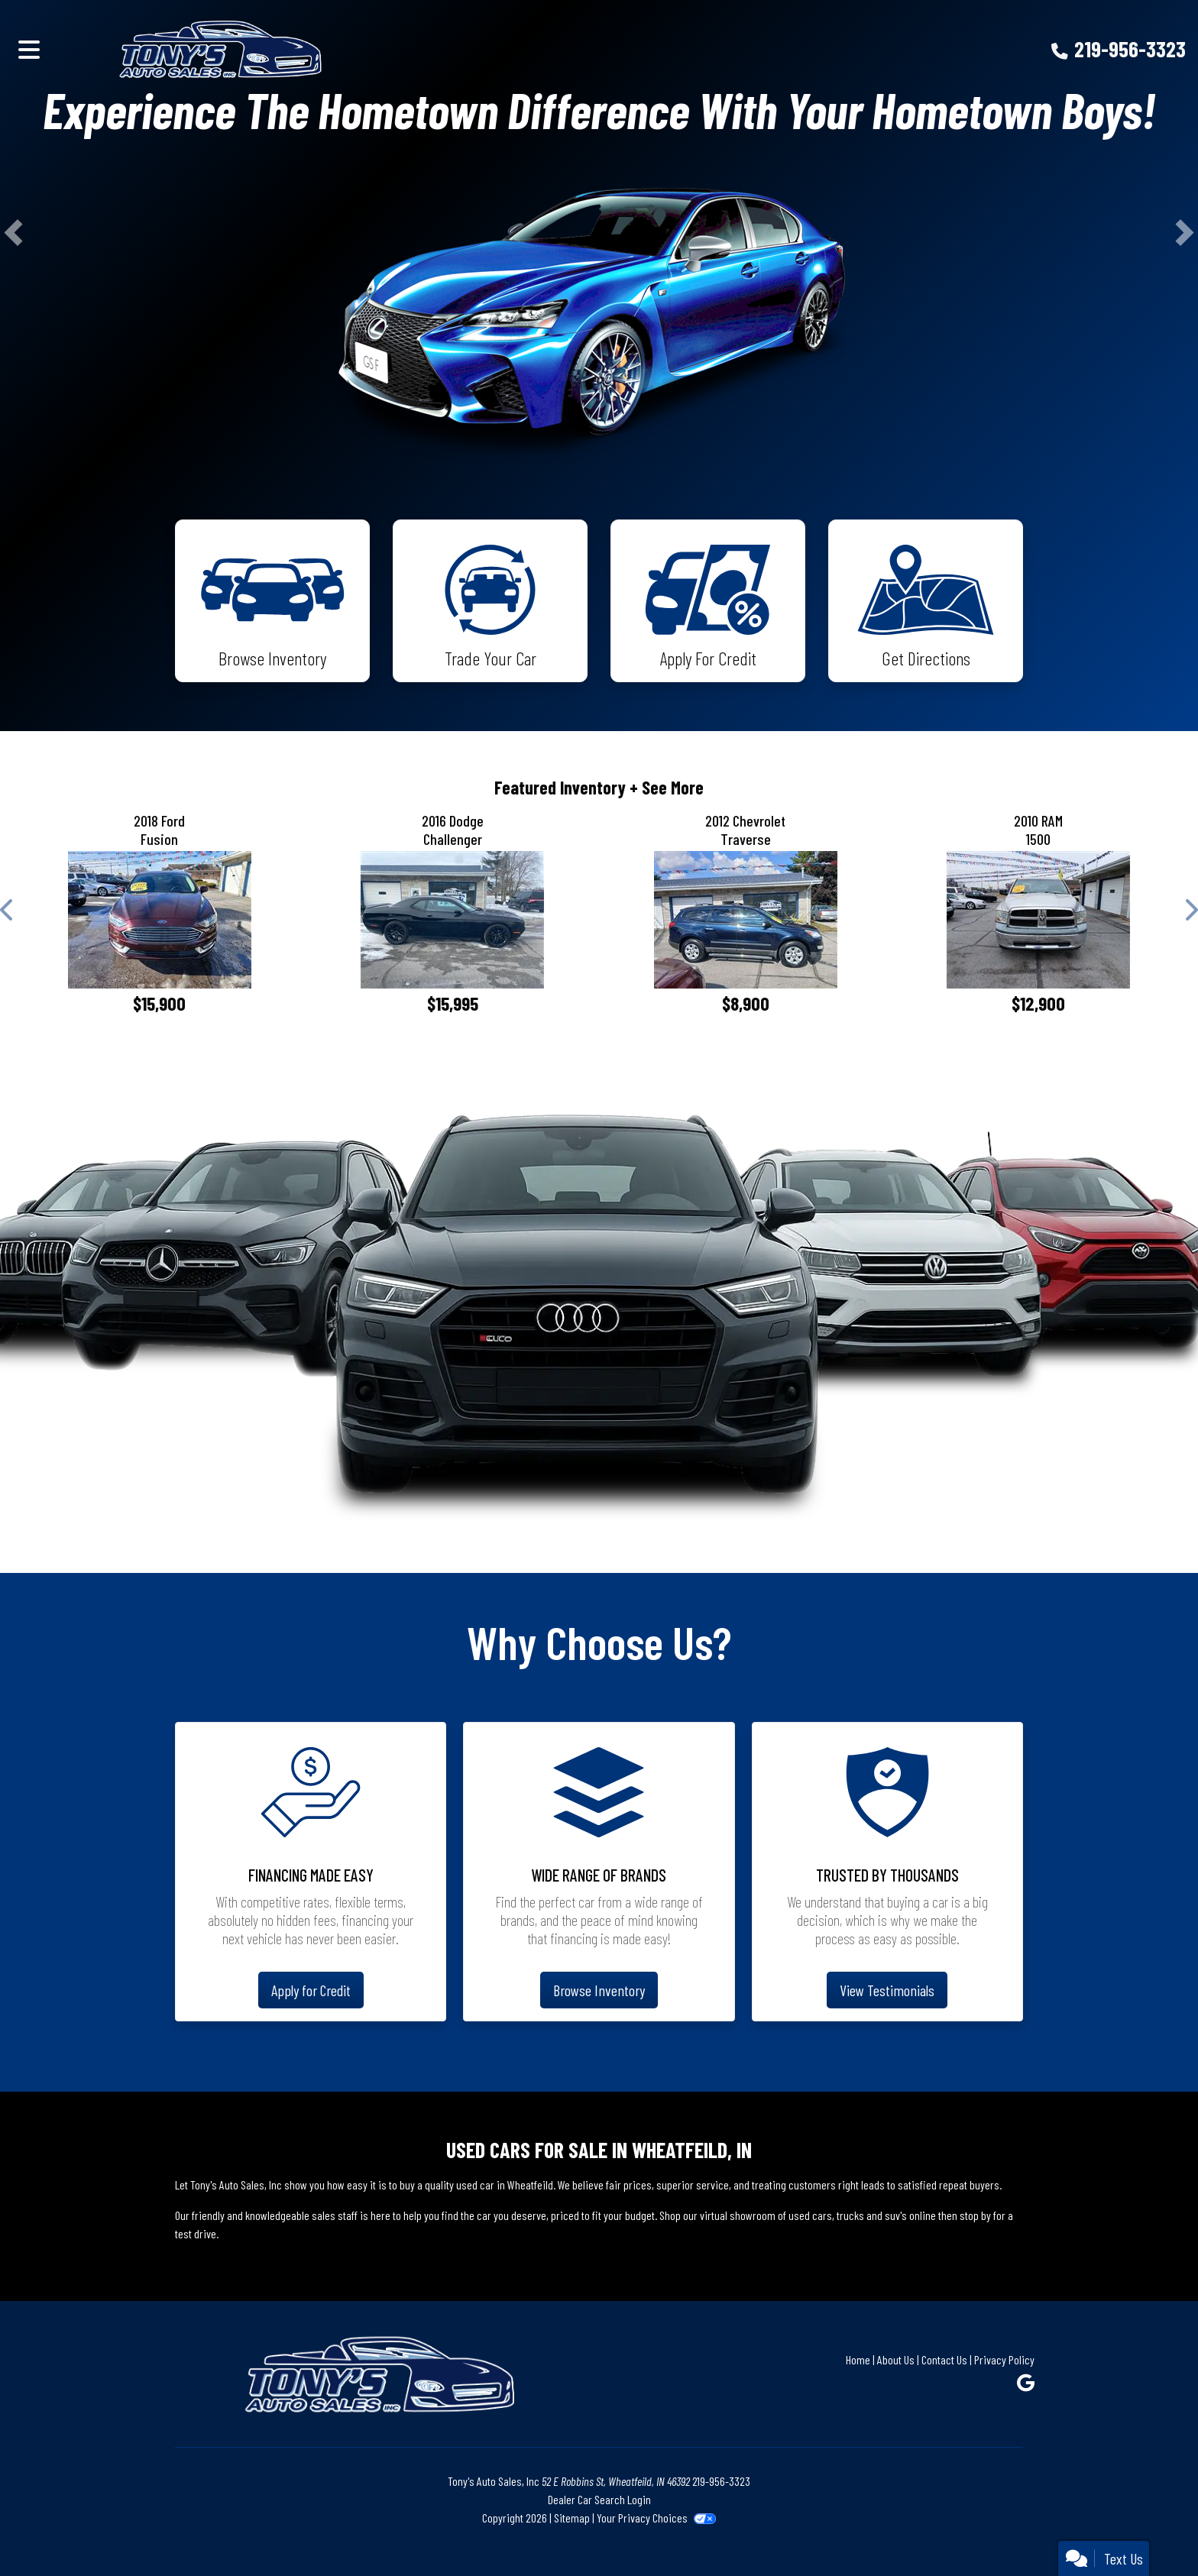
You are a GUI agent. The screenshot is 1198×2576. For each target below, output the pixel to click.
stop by (975, 2215)
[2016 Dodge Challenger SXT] (453, 920)
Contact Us (944, 2359)
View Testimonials (887, 1990)
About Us (896, 2359)
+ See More (667, 787)
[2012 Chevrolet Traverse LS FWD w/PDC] (745, 920)
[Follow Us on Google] (1025, 2382)
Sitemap (572, 2517)
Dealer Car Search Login (599, 2499)
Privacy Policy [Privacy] (1004, 2359)
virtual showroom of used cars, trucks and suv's (803, 2215)
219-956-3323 (1130, 48)
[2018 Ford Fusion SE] (159, 920)
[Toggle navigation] (29, 49)
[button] (13, 232)
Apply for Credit (311, 1990)
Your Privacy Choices (656, 2517)
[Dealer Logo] (297, 49)
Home (858, 2359)
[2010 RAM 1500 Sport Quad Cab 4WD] (1039, 920)
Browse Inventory (599, 1990)
